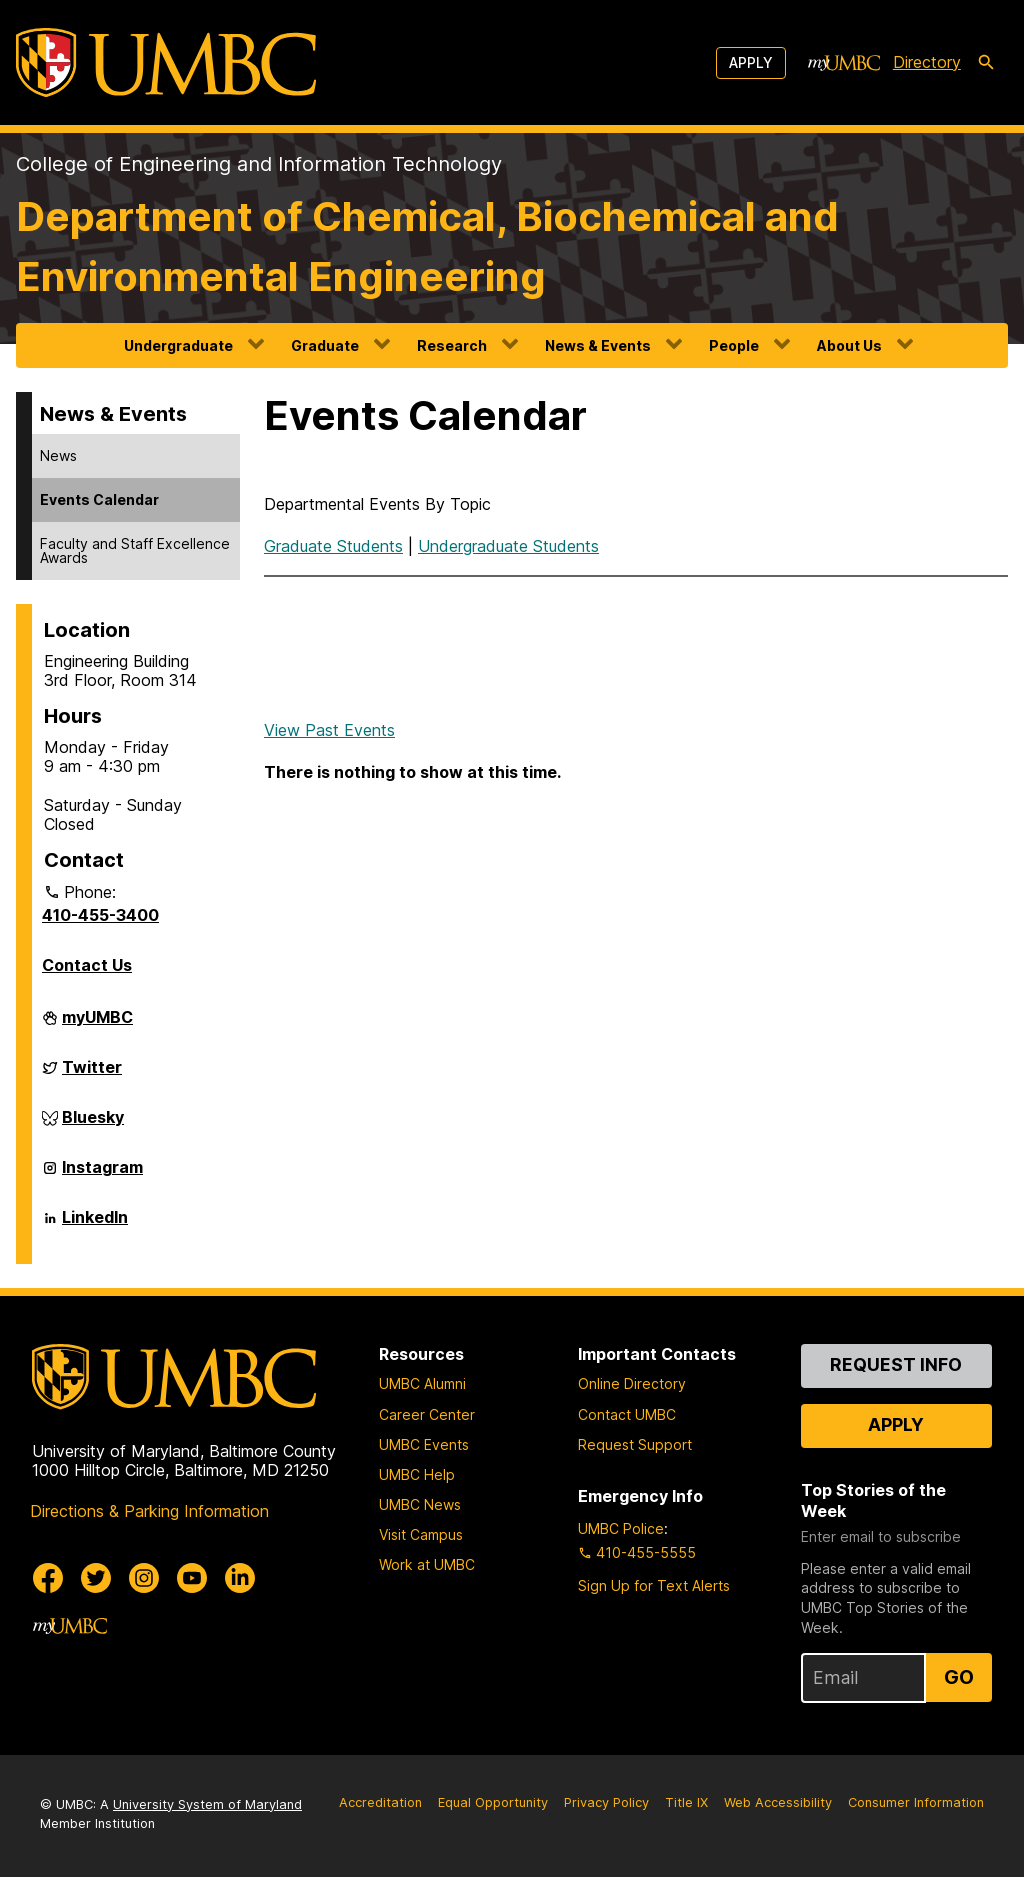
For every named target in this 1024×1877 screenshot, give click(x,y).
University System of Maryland (207, 1804)
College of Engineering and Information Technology (259, 164)
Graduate (325, 345)
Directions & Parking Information (149, 1511)
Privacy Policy (606, 1802)
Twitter (92, 1075)
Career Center (427, 1414)
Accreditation (380, 1802)
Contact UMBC (627, 1414)
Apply (751, 62)
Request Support (635, 1444)
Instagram (102, 1175)
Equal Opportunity (493, 1802)
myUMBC (97, 1025)
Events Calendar (99, 499)
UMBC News (420, 1504)
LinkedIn (95, 1225)
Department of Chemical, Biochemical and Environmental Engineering (427, 246)
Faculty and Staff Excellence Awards (135, 550)
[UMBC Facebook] (48, 1578)
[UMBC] (166, 62)
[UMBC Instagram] (144, 1578)
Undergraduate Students (508, 546)
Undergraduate (178, 345)
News (58, 455)
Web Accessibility (778, 1802)
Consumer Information (916, 1802)
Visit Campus (421, 1534)
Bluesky (93, 1125)
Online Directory (632, 1383)
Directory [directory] (927, 62)
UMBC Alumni (422, 1383)
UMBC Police (621, 1528)
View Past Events (329, 730)
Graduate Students (333, 546)
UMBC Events (424, 1444)
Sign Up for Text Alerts (654, 1585)
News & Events (598, 345)
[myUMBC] (844, 63)
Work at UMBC (427, 1564)
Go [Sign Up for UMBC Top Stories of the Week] (959, 1677)
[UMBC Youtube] (192, 1578)
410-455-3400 (100, 915)
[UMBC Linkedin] (240, 1578)
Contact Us (87, 965)
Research (452, 345)
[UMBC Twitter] (96, 1578)
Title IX (686, 1802)
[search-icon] (986, 63)
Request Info (896, 1364)
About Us (849, 345)
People (734, 345)
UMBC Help (417, 1474)
